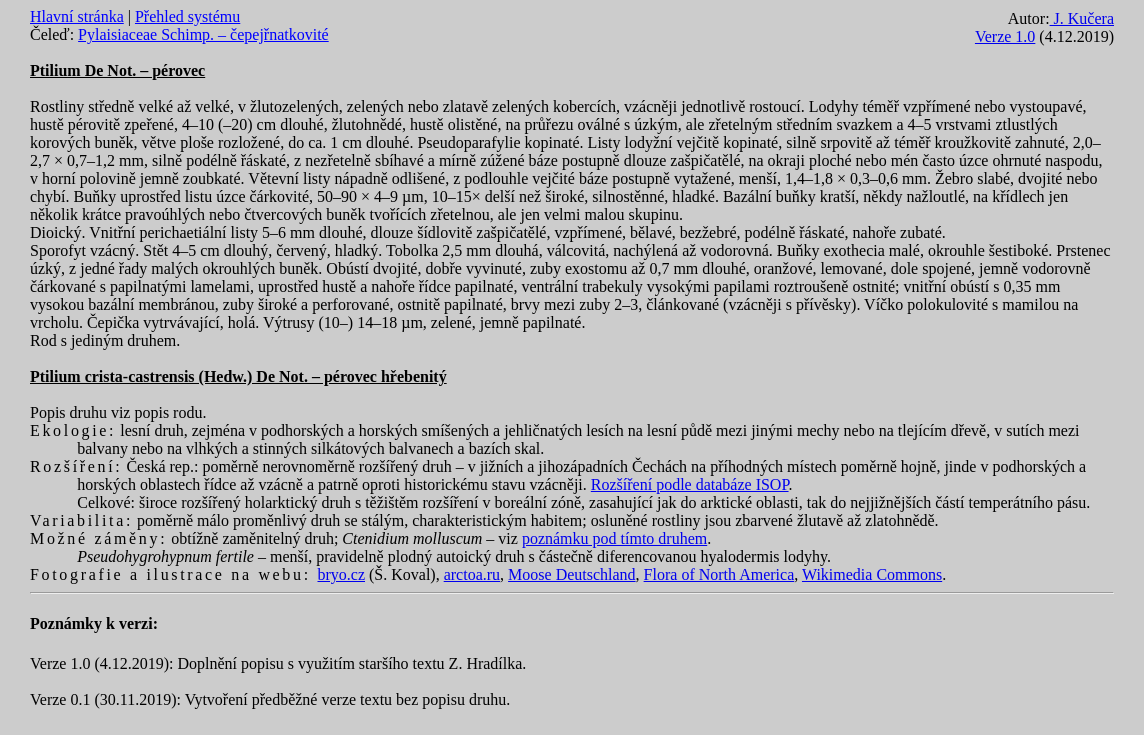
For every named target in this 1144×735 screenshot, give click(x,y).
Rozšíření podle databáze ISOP (690, 484)
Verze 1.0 (1005, 36)
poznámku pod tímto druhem (614, 538)
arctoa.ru (472, 574)
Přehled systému (187, 16)
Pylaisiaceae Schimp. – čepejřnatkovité (203, 34)
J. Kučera (1082, 18)
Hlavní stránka (77, 16)
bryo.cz (341, 574)
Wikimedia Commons (872, 574)
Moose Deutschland (572, 574)
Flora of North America (719, 574)
